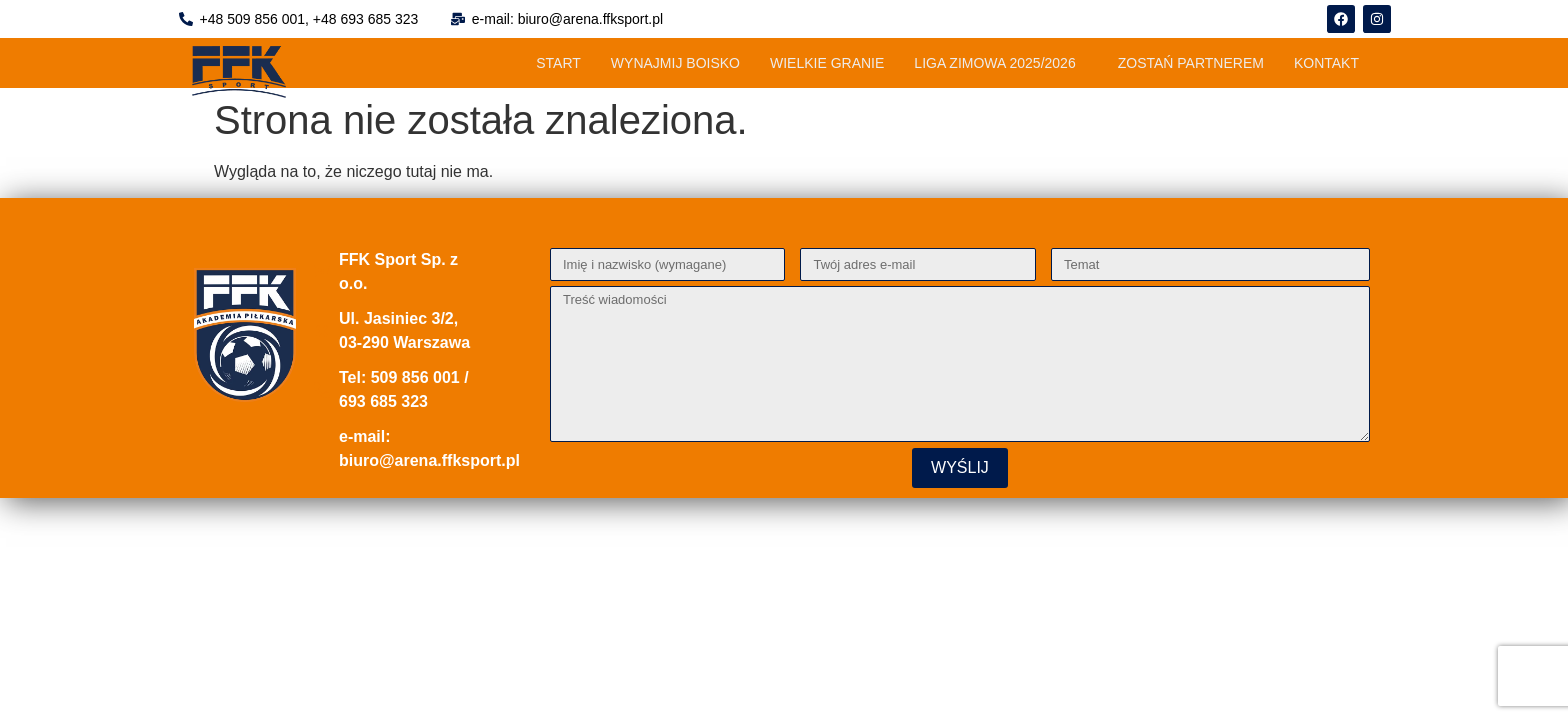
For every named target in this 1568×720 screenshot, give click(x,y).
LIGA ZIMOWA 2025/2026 (994, 63)
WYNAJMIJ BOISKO (675, 63)
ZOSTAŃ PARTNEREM (1191, 63)
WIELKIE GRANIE (827, 63)
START (558, 63)
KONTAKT (1326, 63)
